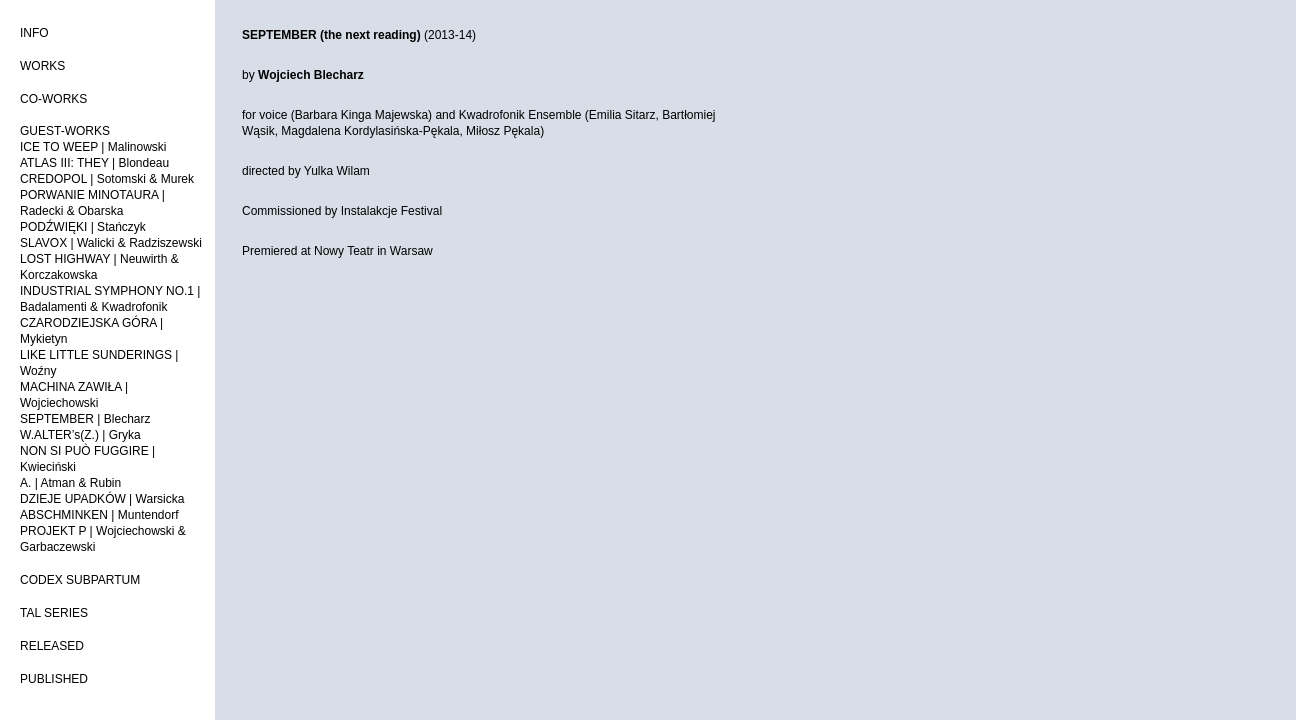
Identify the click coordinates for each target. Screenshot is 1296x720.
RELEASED (52, 646)
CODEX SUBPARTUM (80, 580)
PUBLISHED (54, 679)
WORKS (42, 66)
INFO (34, 33)
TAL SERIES (54, 613)
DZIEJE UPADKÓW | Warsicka (102, 499)
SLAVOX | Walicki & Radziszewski (111, 243)
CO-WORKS (53, 99)
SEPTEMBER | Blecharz (85, 419)
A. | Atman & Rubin (70, 483)
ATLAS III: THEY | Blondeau (94, 163)
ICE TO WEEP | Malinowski (93, 147)
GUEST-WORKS (65, 131)
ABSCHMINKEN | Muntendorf (99, 515)
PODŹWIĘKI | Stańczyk (83, 227)
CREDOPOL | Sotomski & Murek (107, 179)
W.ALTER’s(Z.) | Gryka (80, 435)
